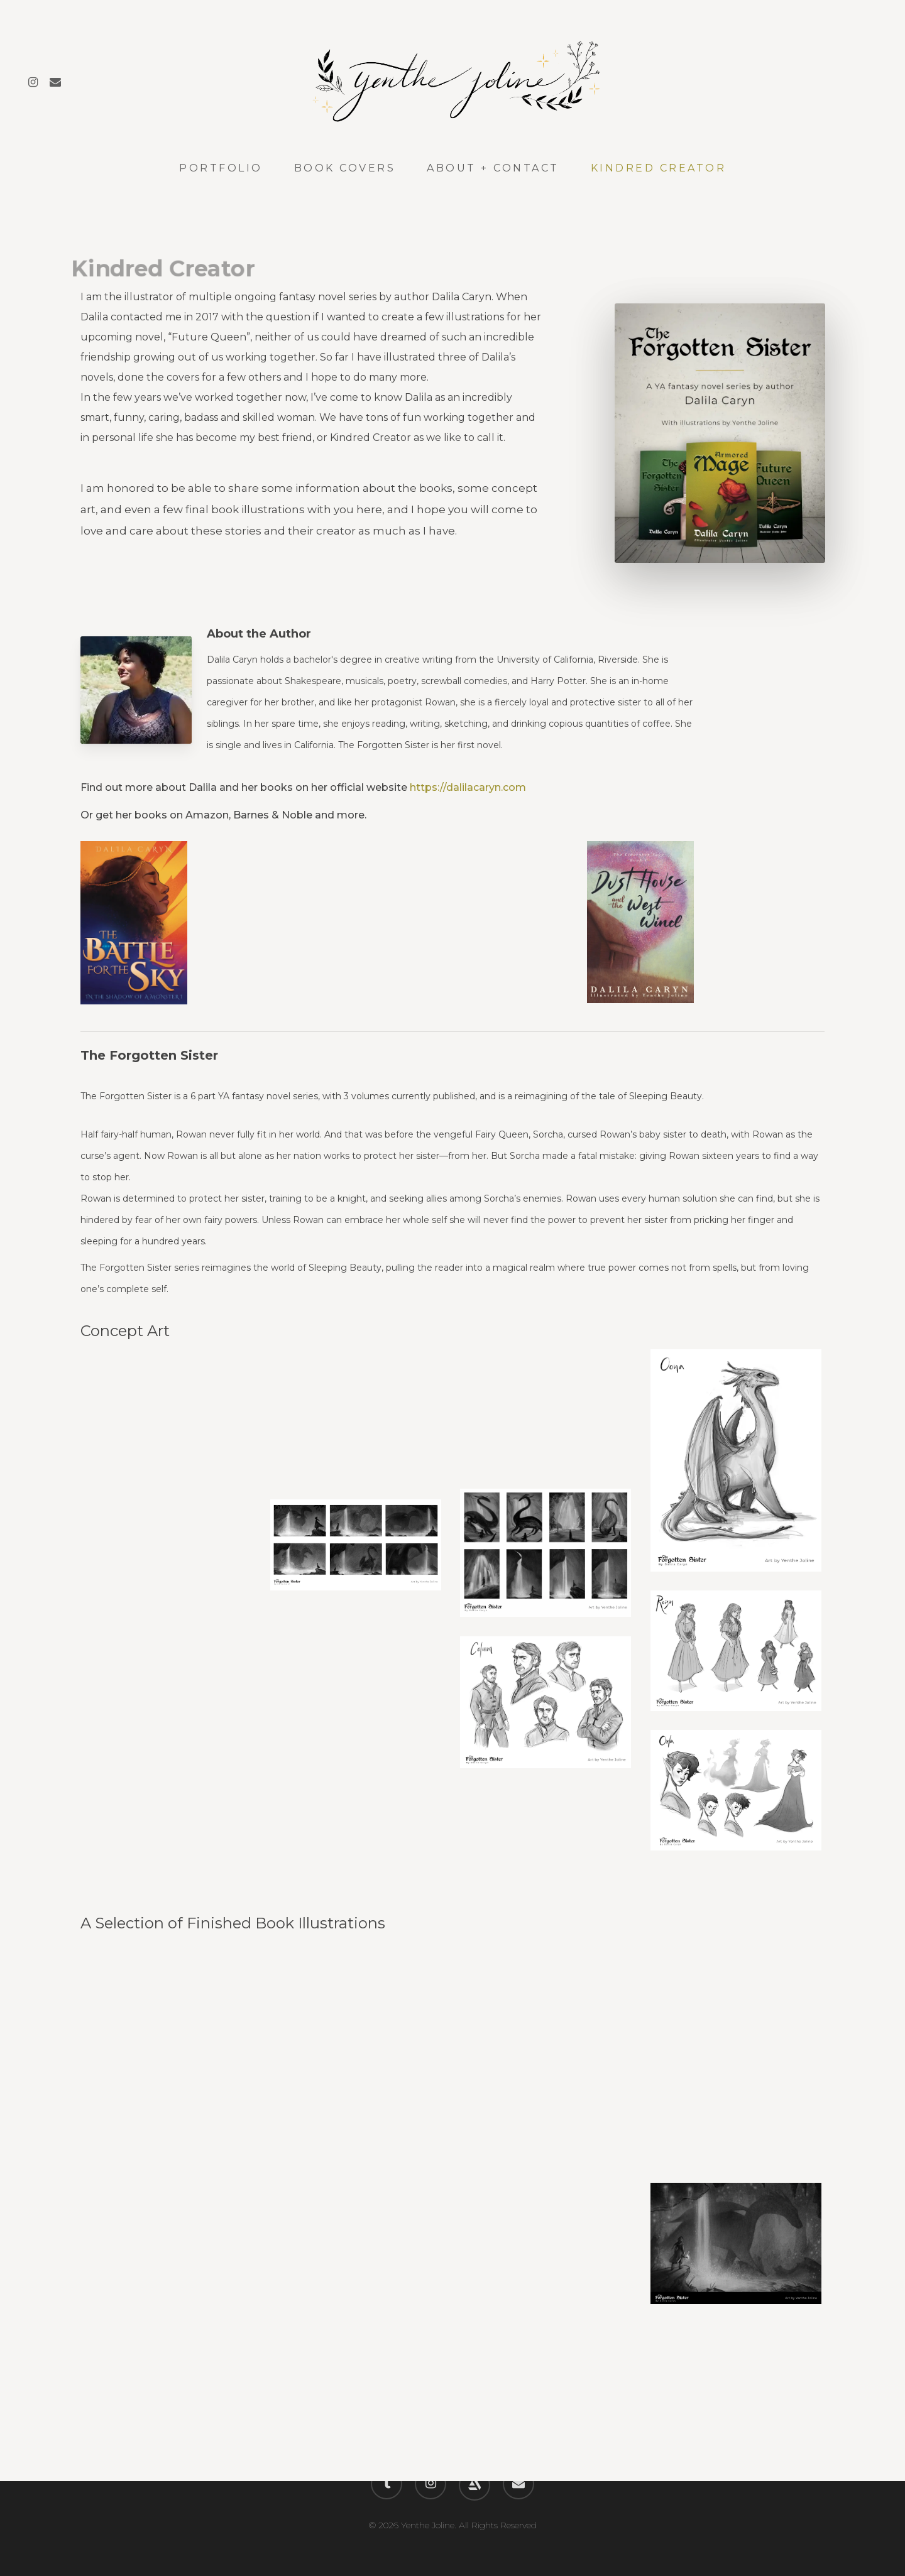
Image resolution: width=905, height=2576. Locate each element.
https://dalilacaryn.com (468, 787)
